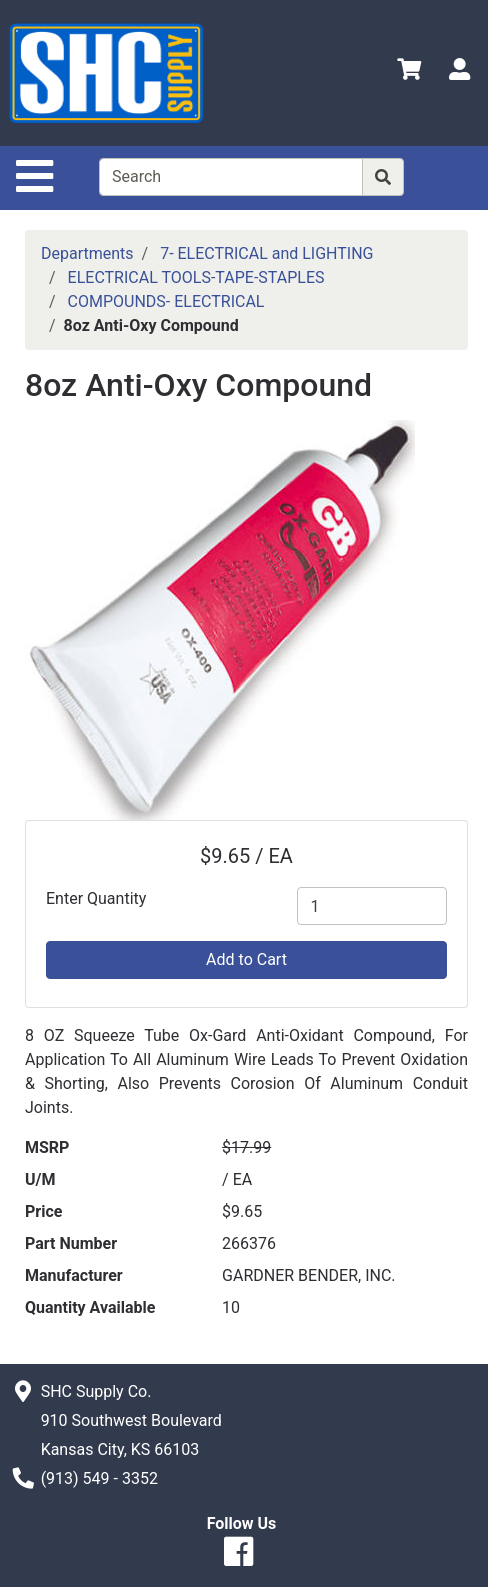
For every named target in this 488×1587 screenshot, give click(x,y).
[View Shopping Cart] (409, 72)
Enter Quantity (96, 898)
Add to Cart (246, 959)
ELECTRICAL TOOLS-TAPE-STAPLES (196, 277)
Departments (87, 253)
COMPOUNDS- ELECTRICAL (166, 301)
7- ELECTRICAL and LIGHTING (266, 253)
